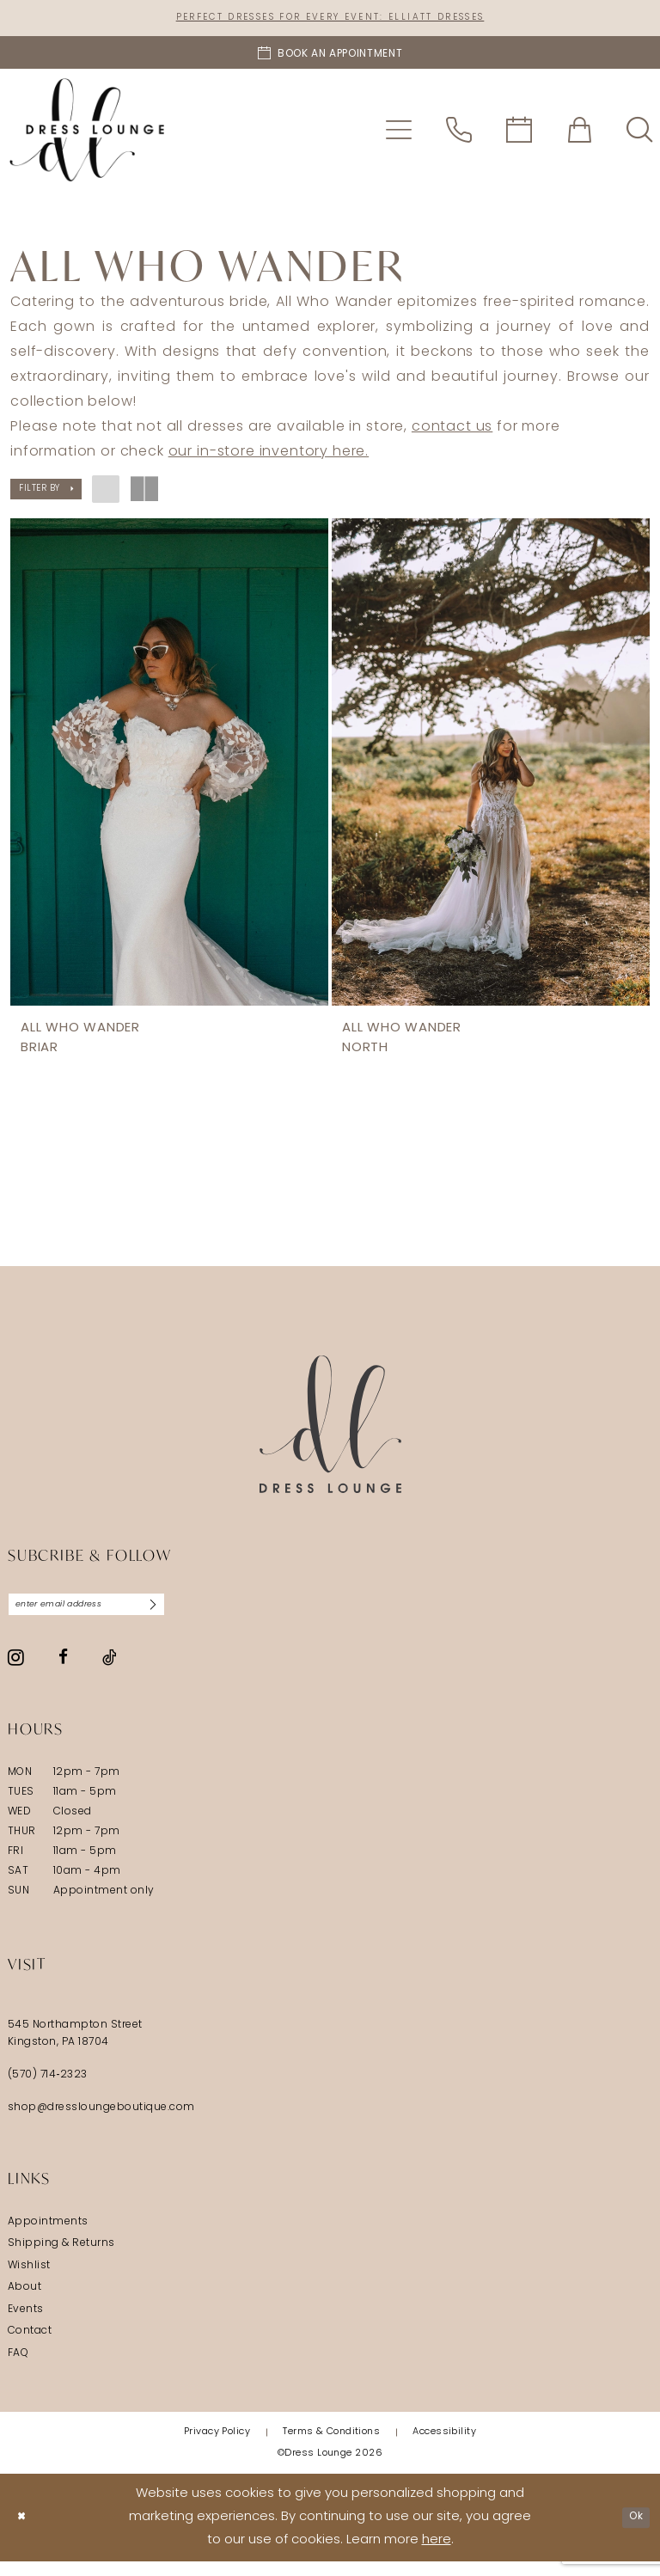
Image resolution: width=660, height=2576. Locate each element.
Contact (30, 2345)
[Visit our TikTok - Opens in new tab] (109, 1671)
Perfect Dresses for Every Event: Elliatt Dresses (330, 19)
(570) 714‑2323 (48, 2089)
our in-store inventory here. (269, 455)
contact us (452, 430)
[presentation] (169, 765)
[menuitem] (399, 133)
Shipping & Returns (61, 2258)
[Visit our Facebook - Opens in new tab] (63, 1671)
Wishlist (29, 2280)
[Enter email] (108, 1616)
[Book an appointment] (330, 56)
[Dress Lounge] (330, 1433)
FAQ (18, 2368)
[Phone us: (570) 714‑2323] (459, 133)
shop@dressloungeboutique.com (101, 2122)
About (24, 2302)
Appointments (48, 2236)
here (436, 2555)
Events (26, 2324)
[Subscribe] (194, 1616)
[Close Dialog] (25, 2533)
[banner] (86, 133)
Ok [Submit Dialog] (632, 2531)
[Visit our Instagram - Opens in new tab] (16, 1671)
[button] (399, 133)
